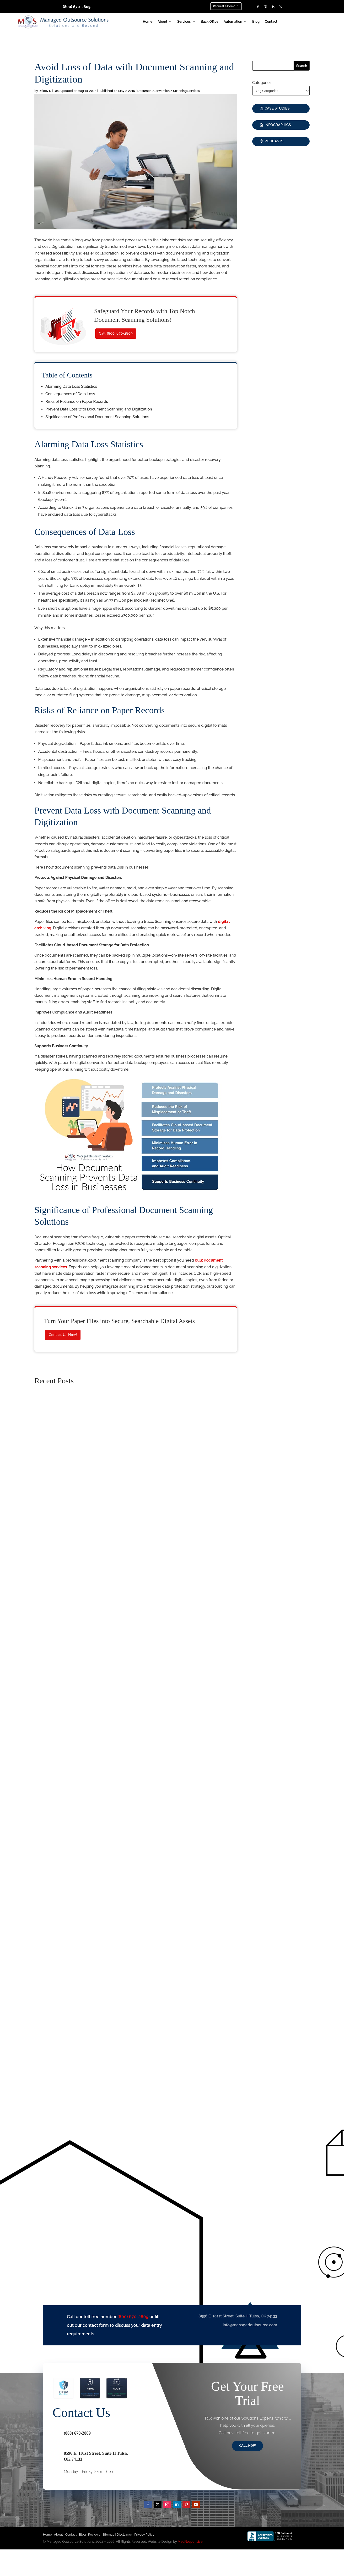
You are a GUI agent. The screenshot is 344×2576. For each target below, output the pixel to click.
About (162, 21)
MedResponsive (190, 2542)
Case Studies (277, 108)
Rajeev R (45, 91)
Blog (256, 21)
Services (184, 21)
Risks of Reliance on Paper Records (76, 401)
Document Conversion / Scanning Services (168, 91)
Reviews (94, 2535)
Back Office (209, 21)
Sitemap (108, 2535)
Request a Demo (224, 6)
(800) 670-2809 (77, 7)
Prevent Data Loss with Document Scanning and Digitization (98, 409)
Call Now (247, 2447)
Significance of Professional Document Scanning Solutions (97, 417)
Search (301, 66)
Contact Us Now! (63, 1335)
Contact (271, 21)
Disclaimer (124, 2535)
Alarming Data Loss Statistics (71, 386)
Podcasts (274, 141)
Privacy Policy (144, 2535)
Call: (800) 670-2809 (116, 333)
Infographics (278, 125)
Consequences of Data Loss (70, 394)
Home (147, 21)
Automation (233, 21)
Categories (262, 82)
